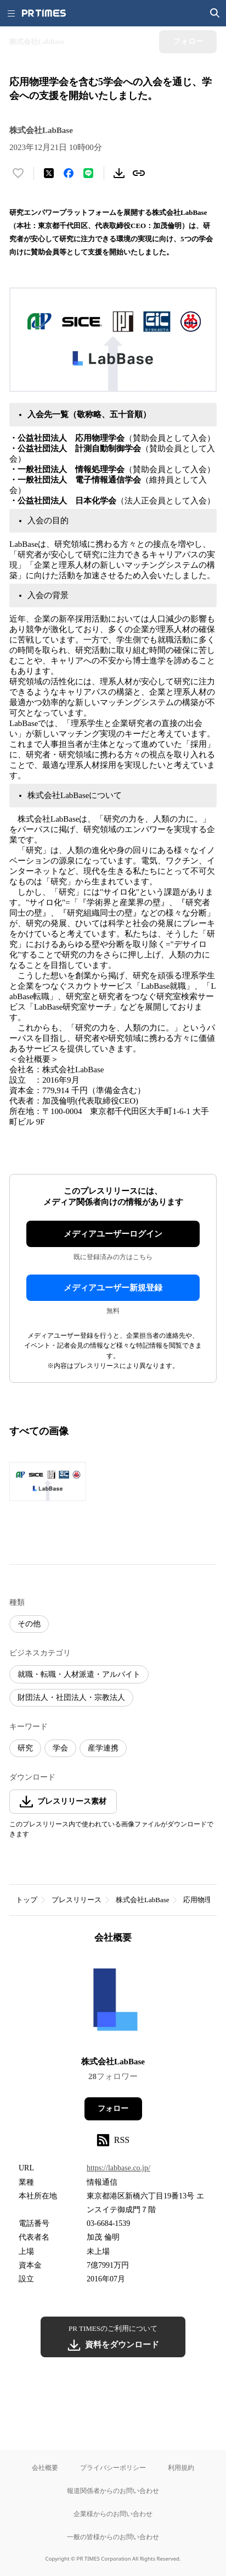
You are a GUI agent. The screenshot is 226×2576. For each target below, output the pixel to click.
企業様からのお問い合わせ (113, 2513)
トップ (26, 1900)
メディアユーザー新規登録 (113, 1287)
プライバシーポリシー (113, 2467)
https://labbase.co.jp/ (118, 2168)
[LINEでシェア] (88, 173)
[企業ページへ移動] (113, 2003)
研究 (25, 1748)
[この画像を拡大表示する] (47, 1481)
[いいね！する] (18, 173)
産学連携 (103, 1748)
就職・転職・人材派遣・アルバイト (79, 1674)
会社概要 (45, 2467)
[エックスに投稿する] (49, 173)
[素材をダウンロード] (119, 173)
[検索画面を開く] (215, 13)
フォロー (113, 2108)
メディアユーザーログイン (113, 1233)
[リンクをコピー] (139, 173)
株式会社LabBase (142, 1900)
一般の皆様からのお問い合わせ (113, 2536)
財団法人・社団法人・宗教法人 (71, 1697)
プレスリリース (76, 1900)
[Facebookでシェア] (68, 173)
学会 (60, 1748)
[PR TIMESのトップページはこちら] (44, 13)
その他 (29, 1624)
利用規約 (181, 2467)
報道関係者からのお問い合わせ (113, 2490)
